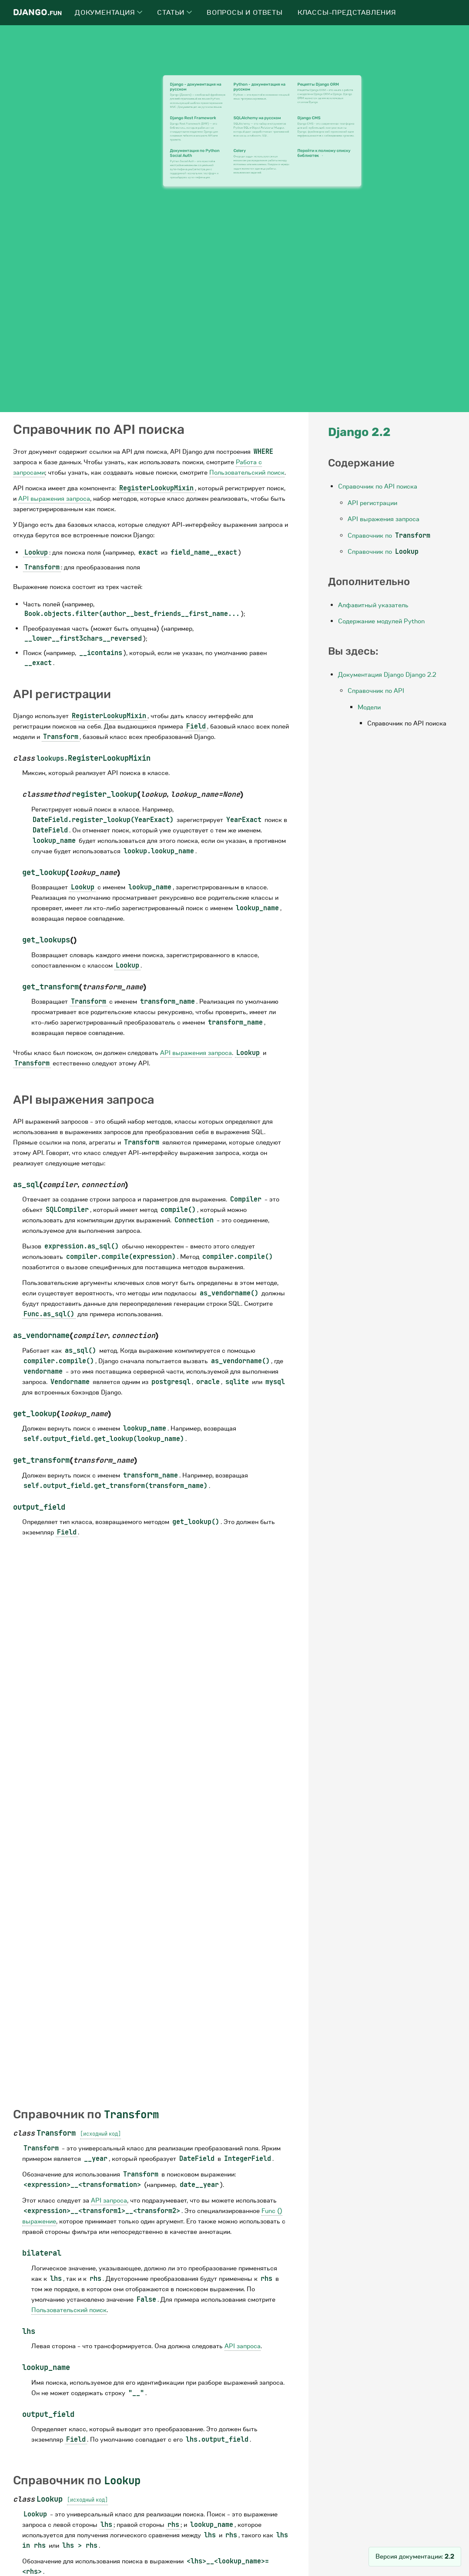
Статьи (174, 12)
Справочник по (390, 535)
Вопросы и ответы (245, 12)
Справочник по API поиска (377, 486)
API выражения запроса (383, 519)
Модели (369, 707)
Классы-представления (347, 12)
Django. (37, 12)
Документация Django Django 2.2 (387, 674)
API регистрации (372, 503)
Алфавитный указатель (373, 605)
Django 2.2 (359, 432)
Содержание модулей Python (381, 621)
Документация (108, 12)
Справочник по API (376, 690)
